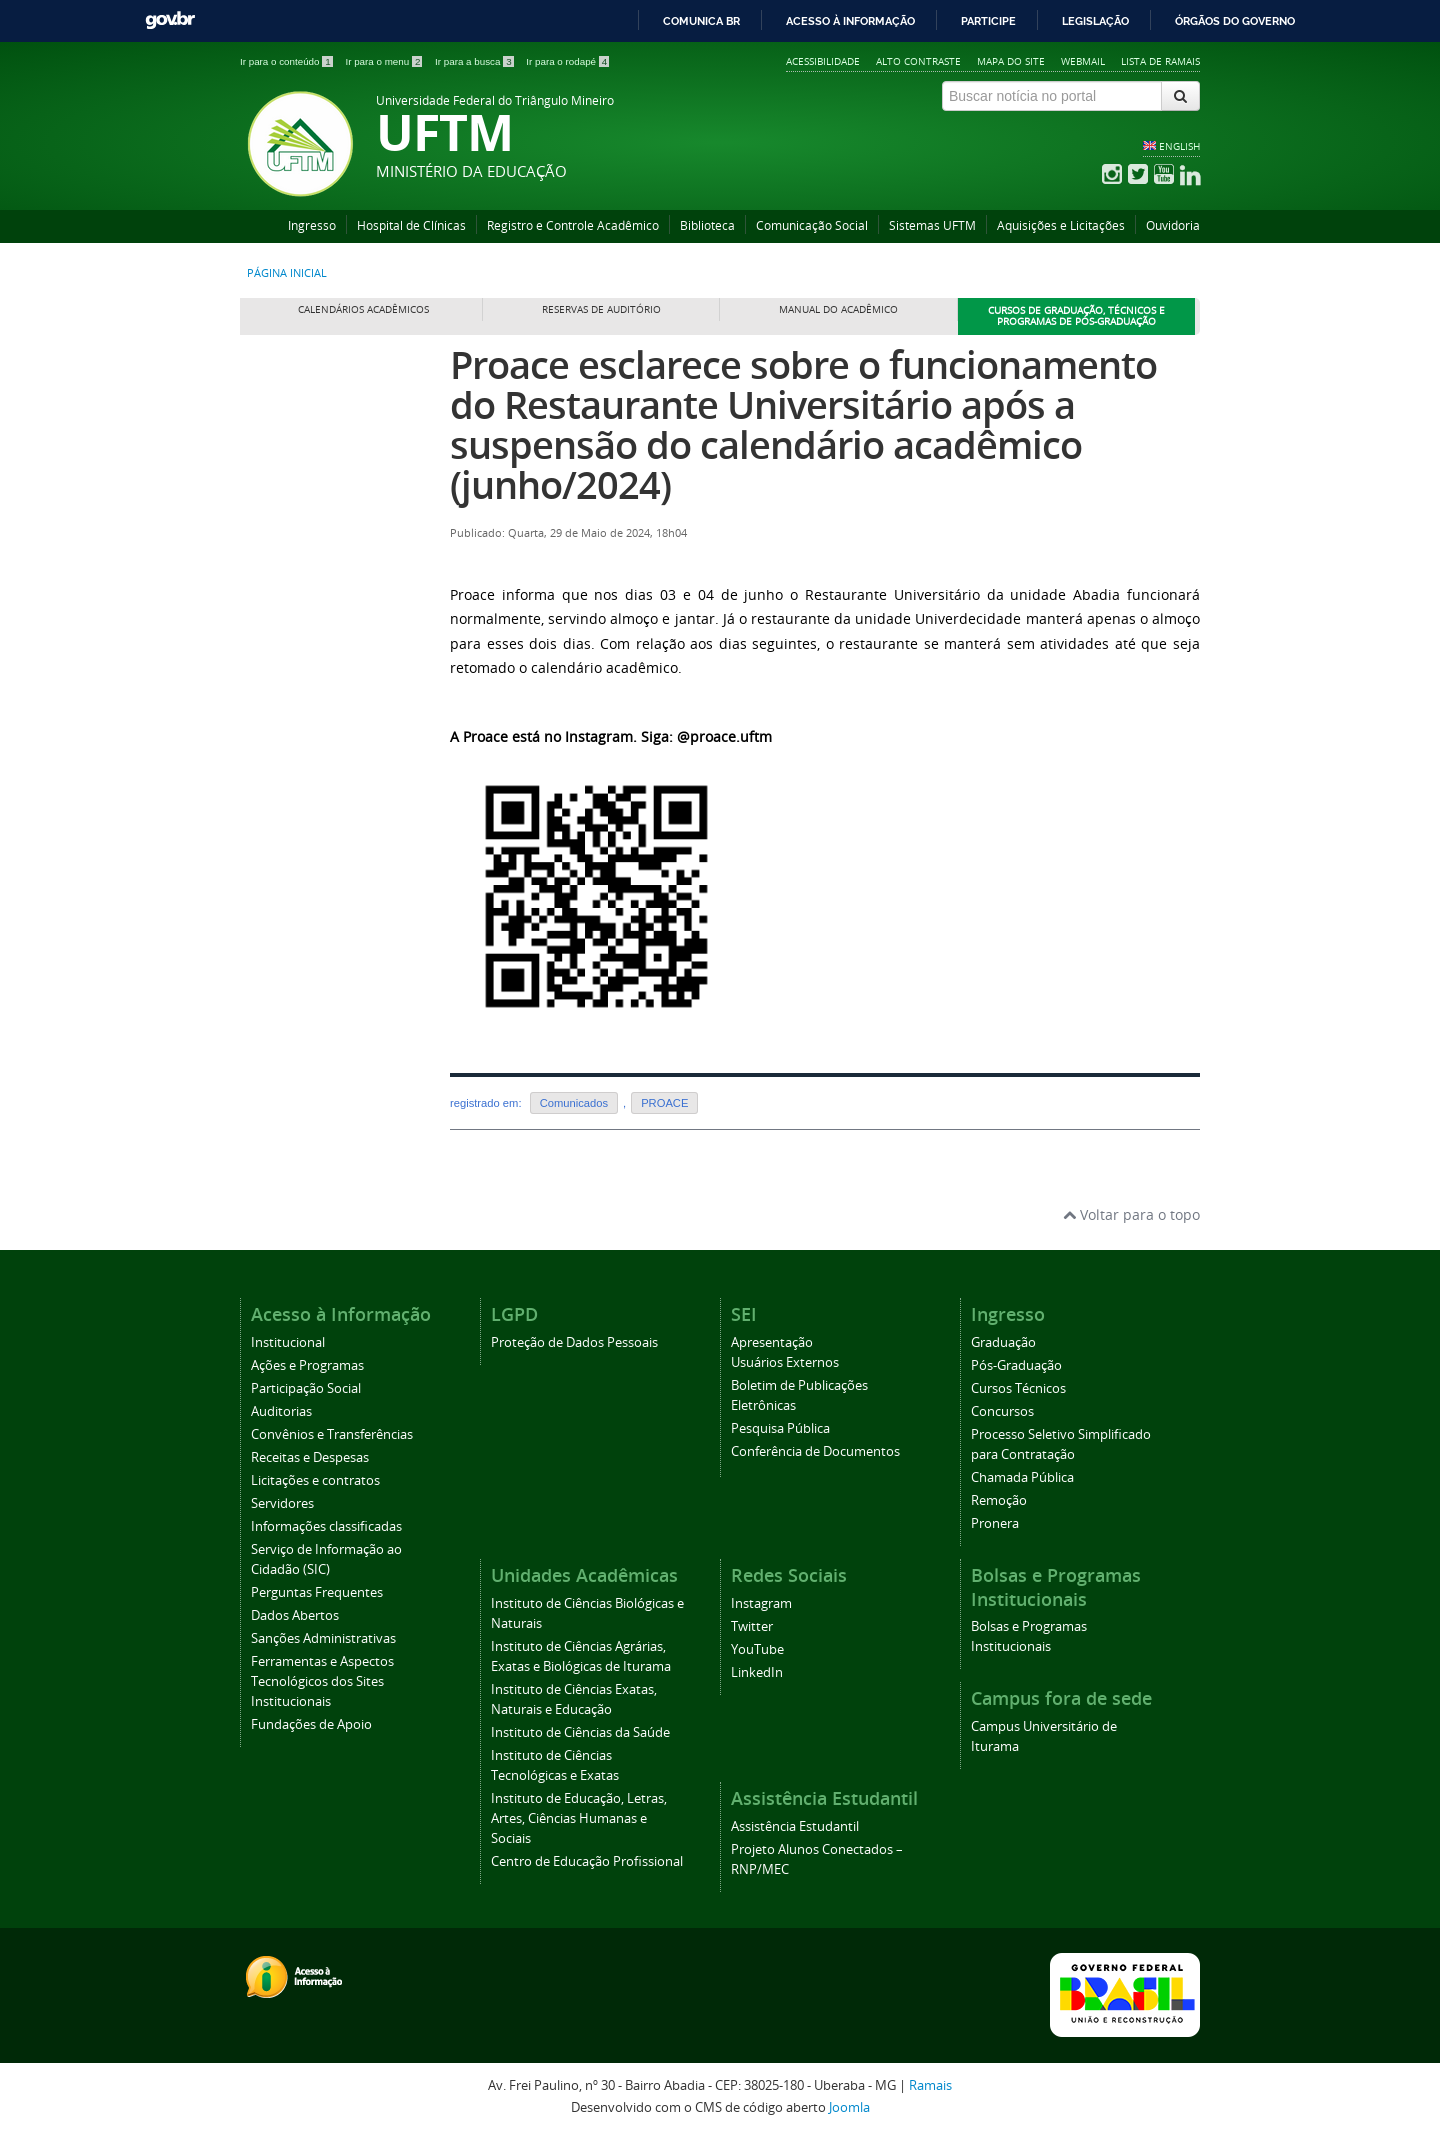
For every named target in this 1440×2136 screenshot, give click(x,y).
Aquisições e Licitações (1061, 225)
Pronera (995, 1523)
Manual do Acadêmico (838, 309)
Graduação (1003, 1342)
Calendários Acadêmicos (363, 309)
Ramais (930, 2085)
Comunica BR (701, 21)
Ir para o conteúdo (287, 61)
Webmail (1083, 61)
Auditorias (281, 1411)
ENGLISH (1179, 146)
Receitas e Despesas (310, 1457)
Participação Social (306, 1388)
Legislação (1095, 21)
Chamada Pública (1022, 1477)
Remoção (999, 1500)
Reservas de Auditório (601, 309)
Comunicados (574, 1103)
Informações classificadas (326, 1526)
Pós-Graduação (1016, 1365)
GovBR (170, 20)
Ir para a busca (475, 61)
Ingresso (312, 225)
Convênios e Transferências (332, 1434)
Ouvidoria (1173, 225)
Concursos (1002, 1411)
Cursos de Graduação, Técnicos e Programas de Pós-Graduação (1076, 316)
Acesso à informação (850, 21)
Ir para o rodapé (567, 61)
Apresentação (772, 1342)
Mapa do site (1011, 61)
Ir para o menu (385, 61)
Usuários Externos (785, 1362)
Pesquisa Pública (780, 1428)
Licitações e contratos (315, 1480)
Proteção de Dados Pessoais (574, 1342)
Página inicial (287, 273)
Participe (988, 21)
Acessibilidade (823, 61)
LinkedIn (757, 1672)
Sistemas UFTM (932, 225)
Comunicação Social (812, 225)
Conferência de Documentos (815, 1451)
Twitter (752, 1626)
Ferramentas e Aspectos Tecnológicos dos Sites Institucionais (322, 1681)
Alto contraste (918, 61)
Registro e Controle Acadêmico (573, 225)
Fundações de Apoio (311, 1724)
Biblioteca (707, 225)
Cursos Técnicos (1018, 1388)
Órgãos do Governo (1235, 21)
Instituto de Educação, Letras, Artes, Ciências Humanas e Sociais (579, 1818)
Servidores (282, 1503)
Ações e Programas (307, 1365)
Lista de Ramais (1160, 61)
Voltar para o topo (1131, 1214)
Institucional (288, 1342)
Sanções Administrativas (323, 1638)
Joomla (849, 2107)
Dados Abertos (295, 1615)
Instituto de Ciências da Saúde (580, 1732)
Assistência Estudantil (795, 1826)
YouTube (757, 1649)
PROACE (664, 1103)
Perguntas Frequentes (317, 1592)
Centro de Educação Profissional (587, 1861)
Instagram (761, 1603)
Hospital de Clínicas (411, 225)
